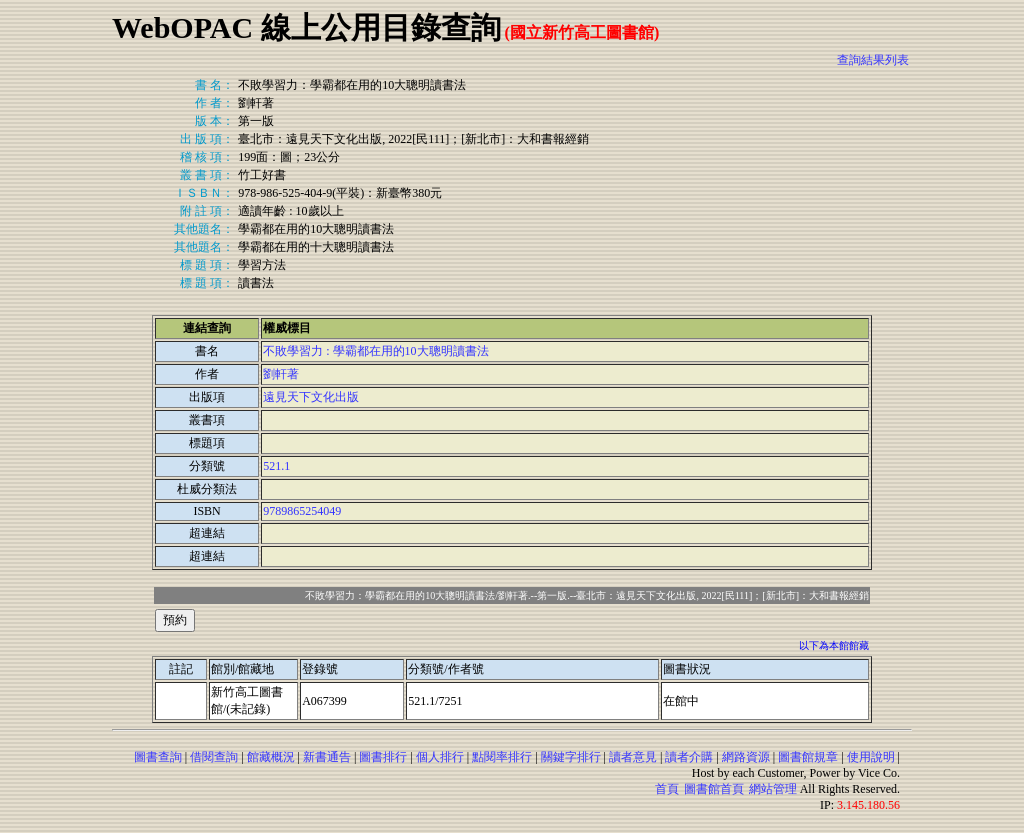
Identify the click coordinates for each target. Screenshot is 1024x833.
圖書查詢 (158, 757)
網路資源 (746, 757)
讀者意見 (633, 757)
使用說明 (871, 757)
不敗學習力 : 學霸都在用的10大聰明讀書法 (375, 351)
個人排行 (440, 757)
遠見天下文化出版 (311, 397)
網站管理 (773, 789)
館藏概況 (271, 757)
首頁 (667, 789)
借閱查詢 (214, 757)
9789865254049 (302, 511)
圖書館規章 (808, 757)
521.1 (276, 466)
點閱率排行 (502, 757)
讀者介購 (689, 757)
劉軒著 (281, 374)
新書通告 (327, 757)
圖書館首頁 (714, 789)
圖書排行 (383, 757)
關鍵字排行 (571, 757)
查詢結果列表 (873, 60)
